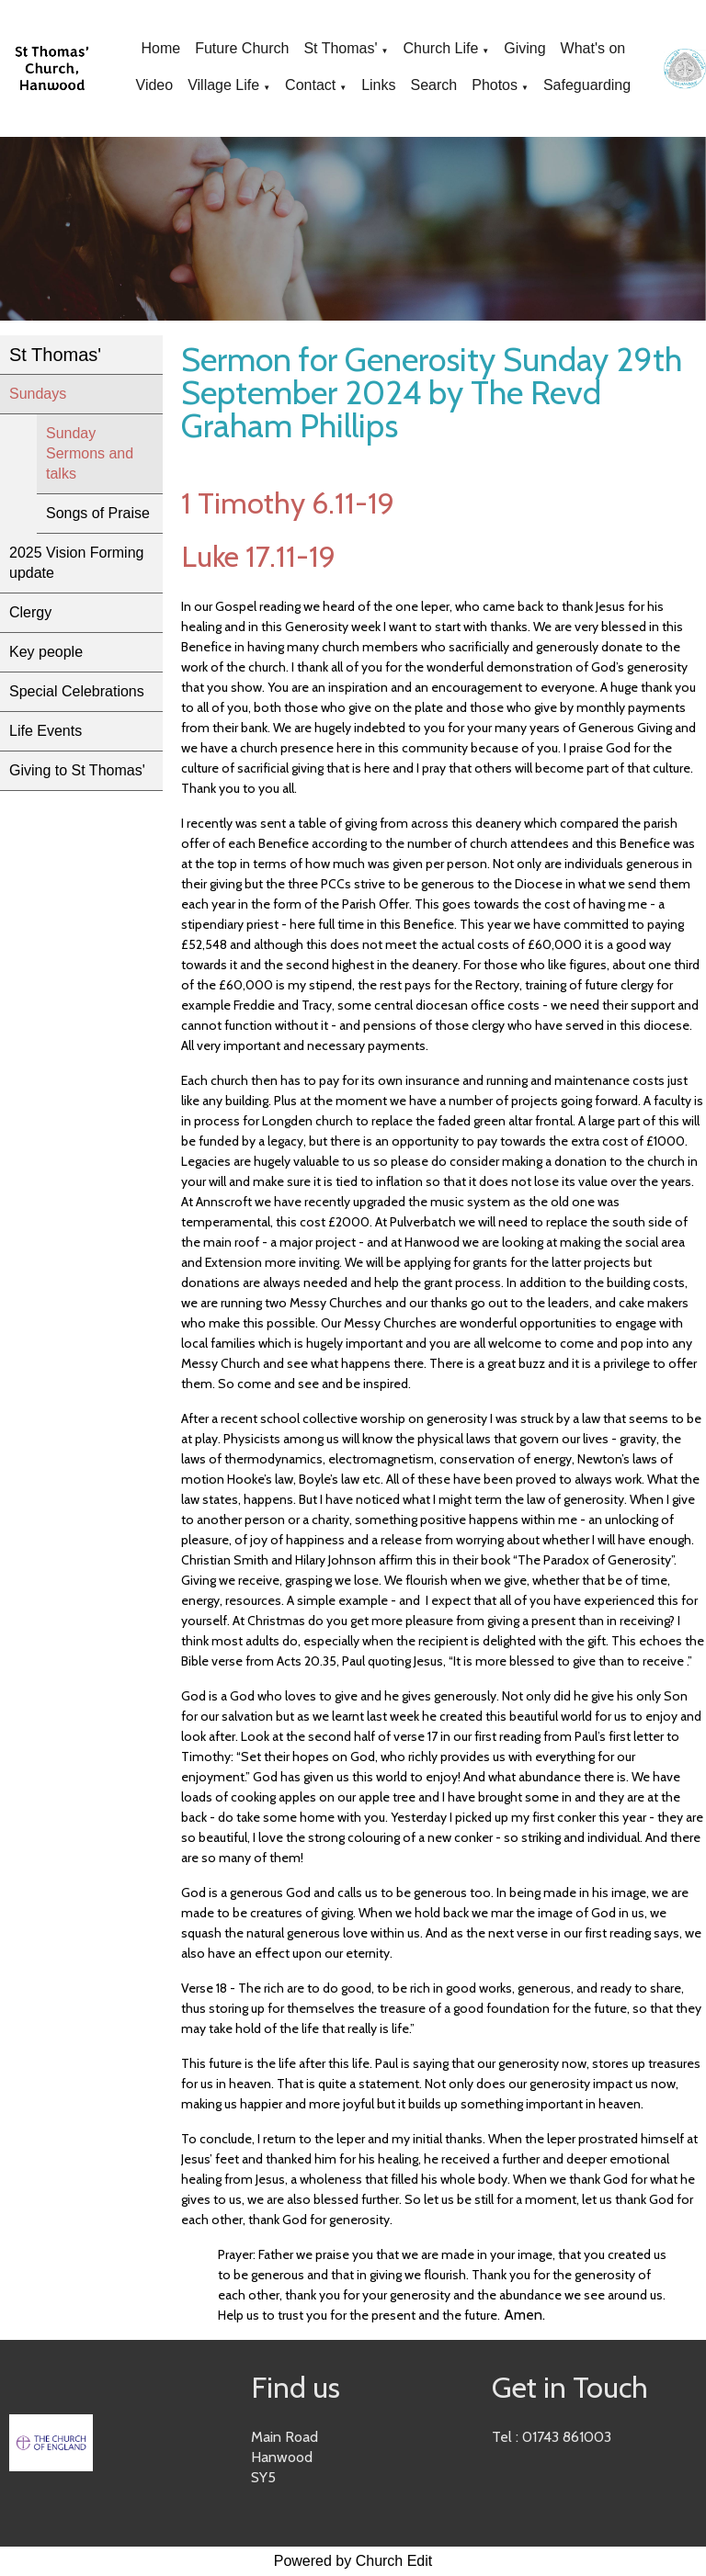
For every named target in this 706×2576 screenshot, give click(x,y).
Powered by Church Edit (353, 2561)
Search (434, 85)
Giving (524, 48)
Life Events (45, 731)
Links (378, 85)
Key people (46, 652)
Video (155, 85)
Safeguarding (587, 85)
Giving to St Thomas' (77, 770)
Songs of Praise (98, 513)
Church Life (440, 48)
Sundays (37, 393)
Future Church (242, 48)
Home (160, 48)
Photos (495, 85)
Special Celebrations (76, 691)
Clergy (30, 612)
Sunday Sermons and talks (89, 453)
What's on (593, 48)
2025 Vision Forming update (76, 563)
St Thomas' (340, 48)
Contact (310, 85)
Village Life (223, 85)
